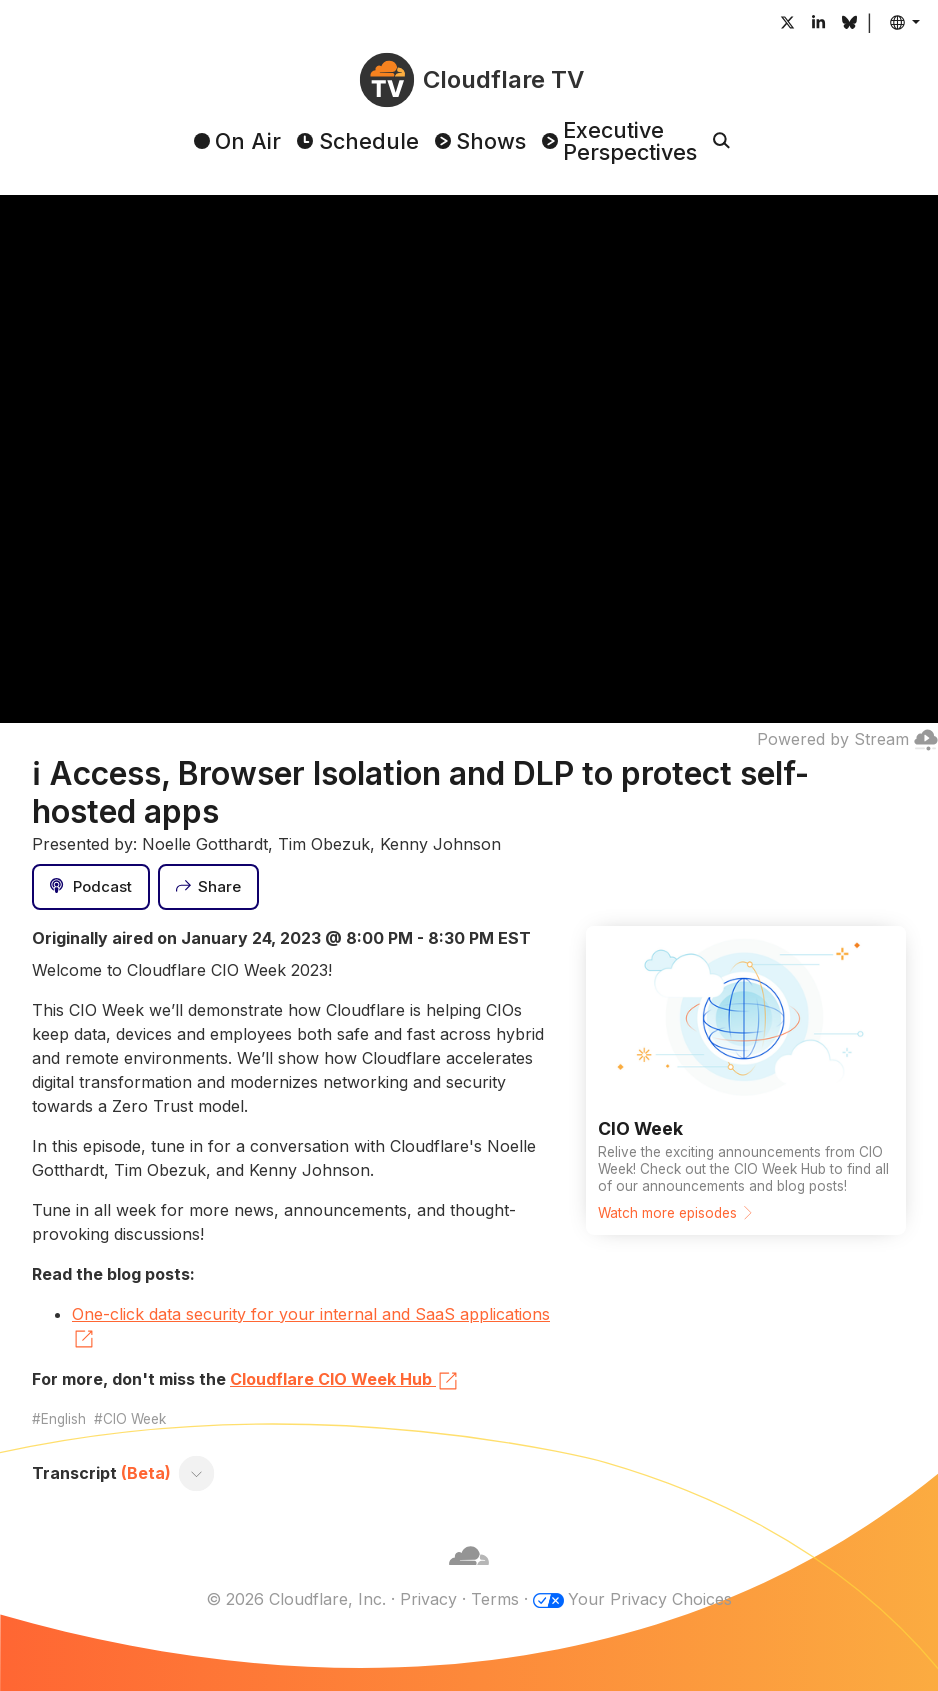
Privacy (428, 1599)
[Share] (209, 887)
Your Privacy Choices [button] (650, 1599)
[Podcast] (91, 887)
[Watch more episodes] (746, 1080)
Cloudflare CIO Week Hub (345, 1381)
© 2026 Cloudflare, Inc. (296, 1599)
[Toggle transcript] (197, 1473)
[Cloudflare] (469, 1575)
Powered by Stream (847, 739)
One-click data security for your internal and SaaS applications (311, 1328)
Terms (495, 1599)
